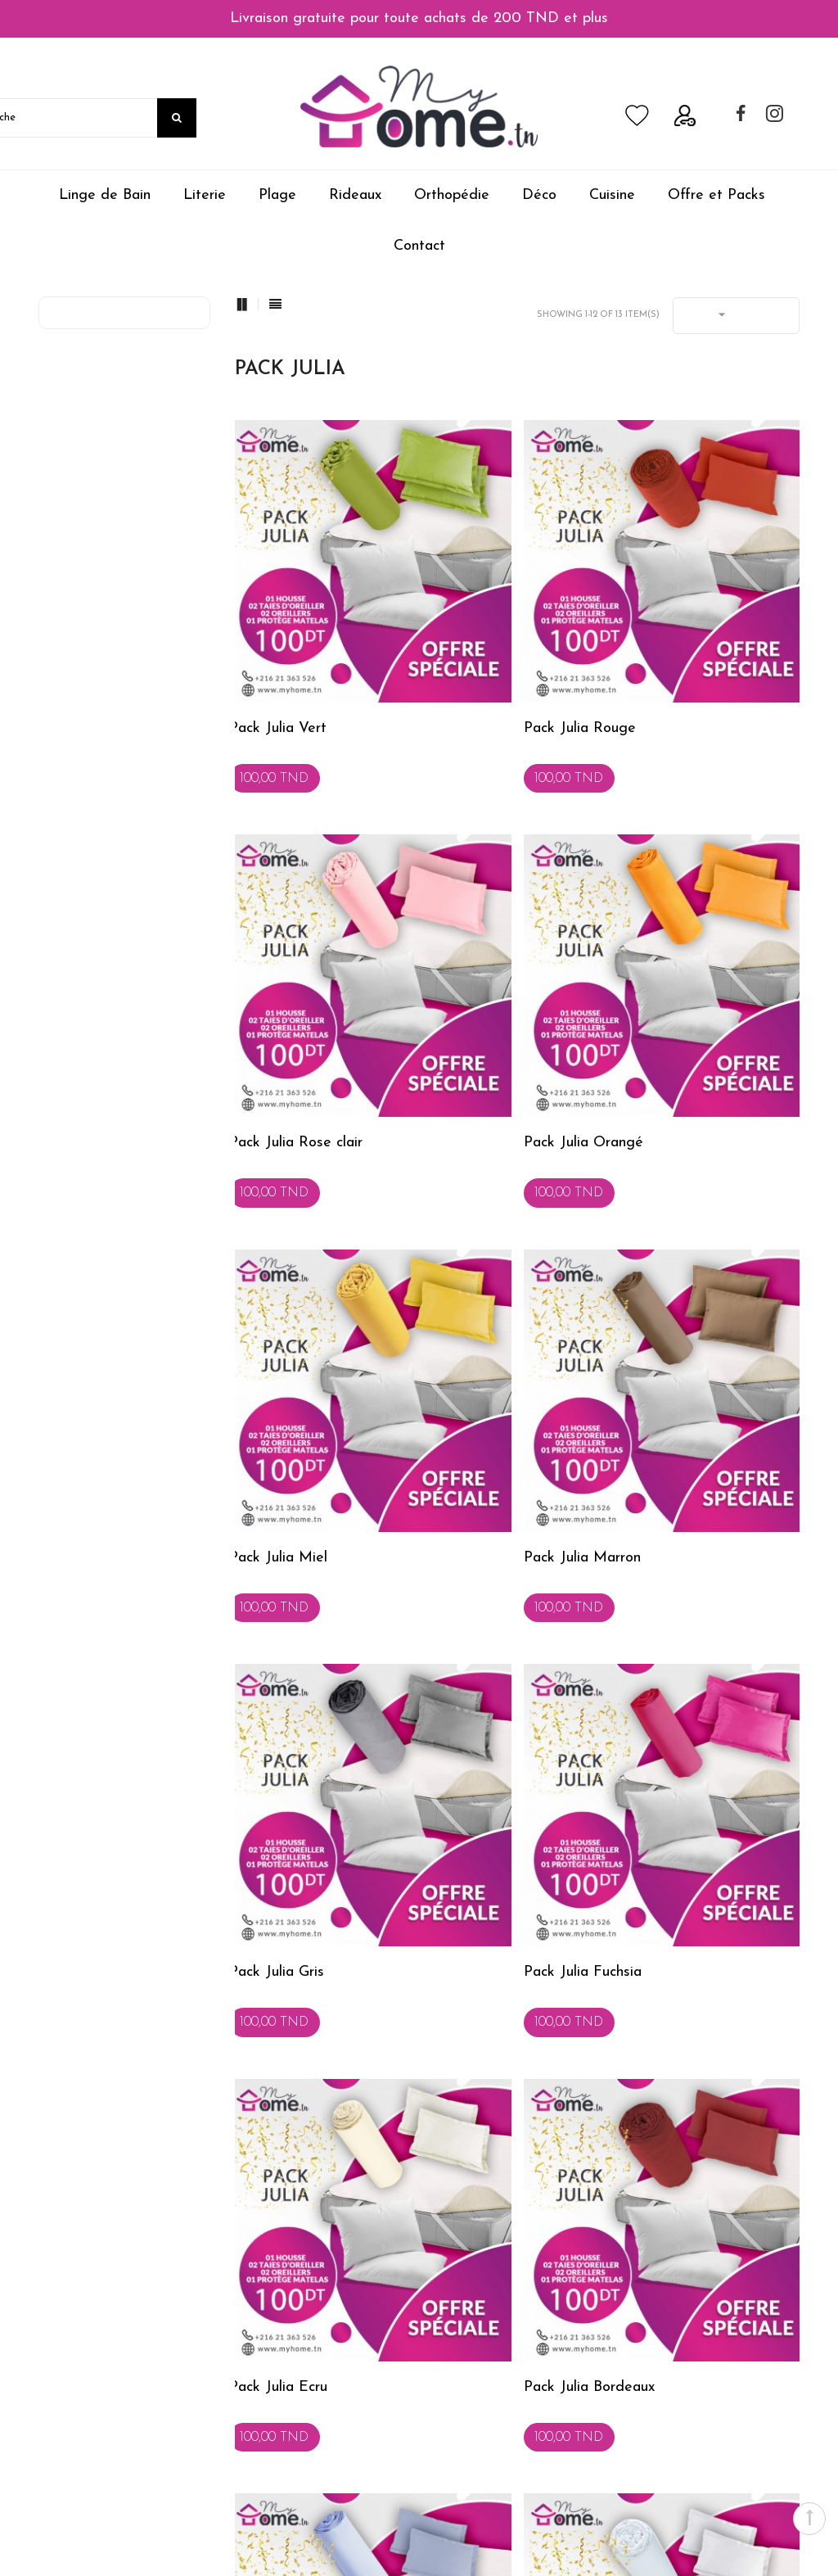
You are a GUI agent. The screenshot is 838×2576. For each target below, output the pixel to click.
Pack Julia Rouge (479, 642)
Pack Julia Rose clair (686, 642)
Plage (277, 195)
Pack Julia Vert (275, 642)
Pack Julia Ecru (668, 1281)
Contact (419, 246)
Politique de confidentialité (110, 2448)
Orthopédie (451, 195)
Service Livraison (281, 2448)
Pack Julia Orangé (286, 961)
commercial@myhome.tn (538, 2341)
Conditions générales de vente (121, 2330)
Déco (539, 195)
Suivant (552, 1762)
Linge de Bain (105, 195)
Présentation (269, 2359)
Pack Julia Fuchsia (482, 1281)
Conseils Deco (274, 2300)
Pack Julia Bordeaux (292, 1600)
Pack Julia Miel (472, 961)
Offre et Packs (716, 195)
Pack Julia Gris (274, 1281)
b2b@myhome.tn (517, 2425)
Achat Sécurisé (78, 2300)
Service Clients (274, 2389)
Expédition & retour (92, 2359)
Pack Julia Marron (678, 961)
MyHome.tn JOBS (89, 2418)
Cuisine (612, 195)
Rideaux (355, 195)
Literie (204, 195)
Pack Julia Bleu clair (487, 1600)
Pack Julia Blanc (671, 1600)
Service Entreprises (286, 2418)
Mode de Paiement (92, 2389)
